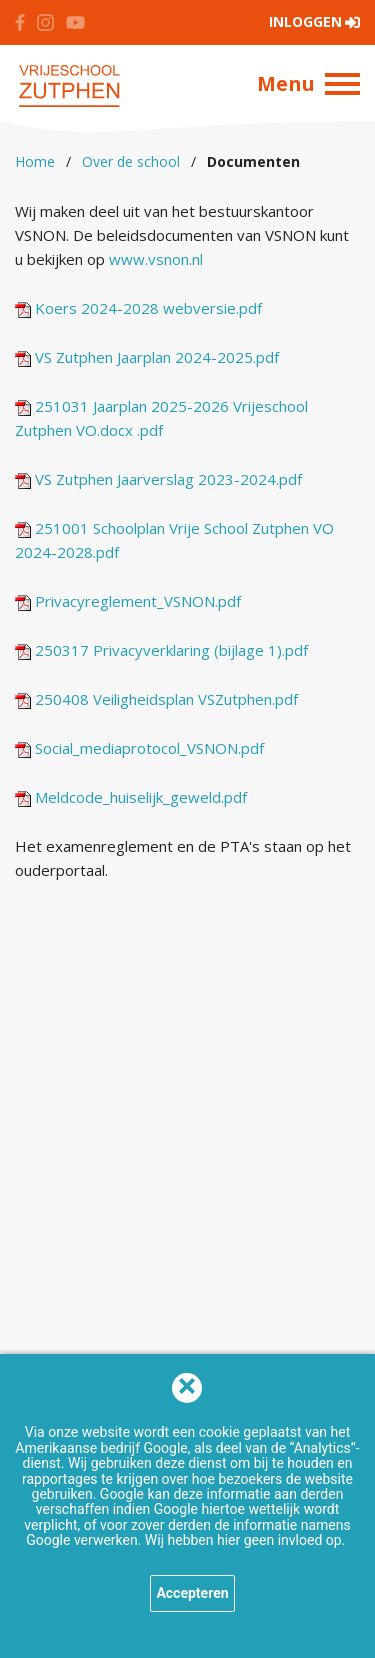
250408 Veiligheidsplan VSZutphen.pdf (156, 699)
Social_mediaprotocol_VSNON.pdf (139, 748)
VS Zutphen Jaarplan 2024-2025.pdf (147, 357)
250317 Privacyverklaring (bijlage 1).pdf (161, 650)
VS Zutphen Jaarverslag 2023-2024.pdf (158, 479)
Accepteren (192, 1593)
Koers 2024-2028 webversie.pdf (138, 308)
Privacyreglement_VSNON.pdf (128, 601)
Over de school (131, 161)
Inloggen (305, 21)
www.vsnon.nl (156, 259)
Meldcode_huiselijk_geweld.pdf (131, 797)
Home (35, 161)
